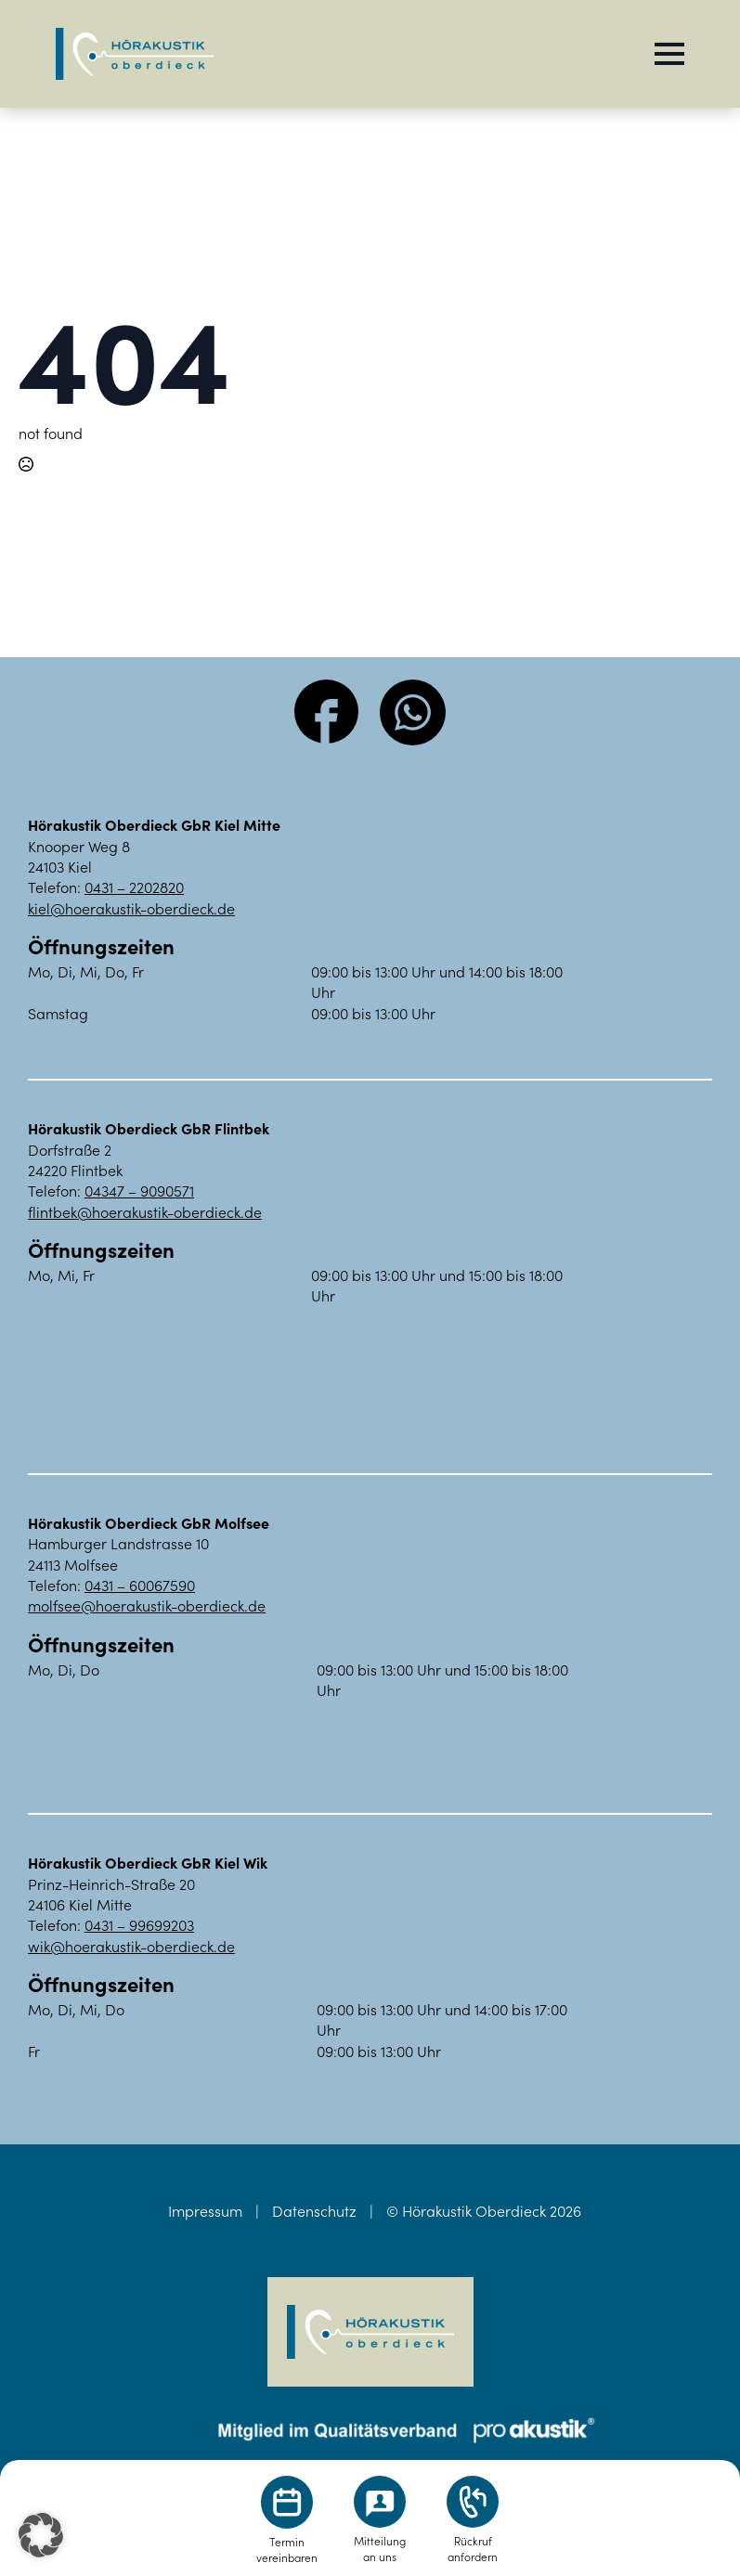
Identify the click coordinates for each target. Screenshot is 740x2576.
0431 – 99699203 (139, 1924)
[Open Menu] (669, 54)
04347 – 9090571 (139, 1190)
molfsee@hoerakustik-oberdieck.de (147, 1605)
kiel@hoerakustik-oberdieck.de (131, 908)
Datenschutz (314, 2210)
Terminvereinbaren (287, 2549)
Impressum (205, 2210)
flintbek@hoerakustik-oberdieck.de (145, 1211)
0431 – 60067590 (139, 1584)
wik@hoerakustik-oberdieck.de (131, 1945)
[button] (41, 2535)
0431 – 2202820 (134, 886)
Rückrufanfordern (473, 2548)
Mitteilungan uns (380, 2548)
